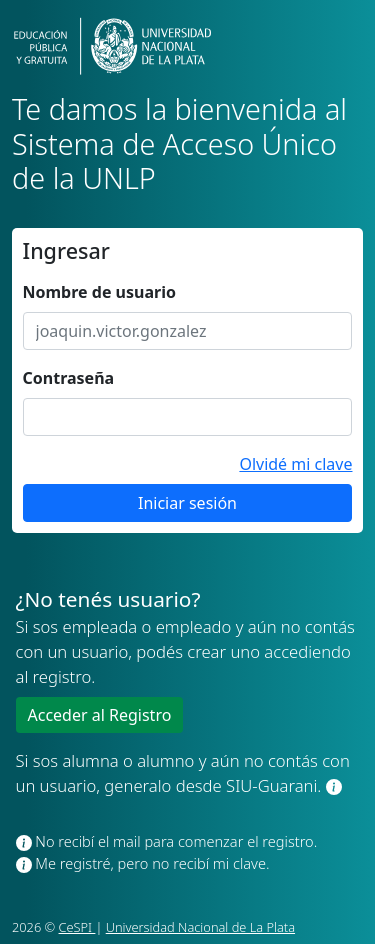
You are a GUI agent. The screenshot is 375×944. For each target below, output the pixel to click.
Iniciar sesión (187, 503)
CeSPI (77, 927)
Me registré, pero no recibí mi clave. (143, 863)
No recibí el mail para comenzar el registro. (167, 841)
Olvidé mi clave (295, 464)
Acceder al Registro (100, 715)
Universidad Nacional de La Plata (200, 927)
